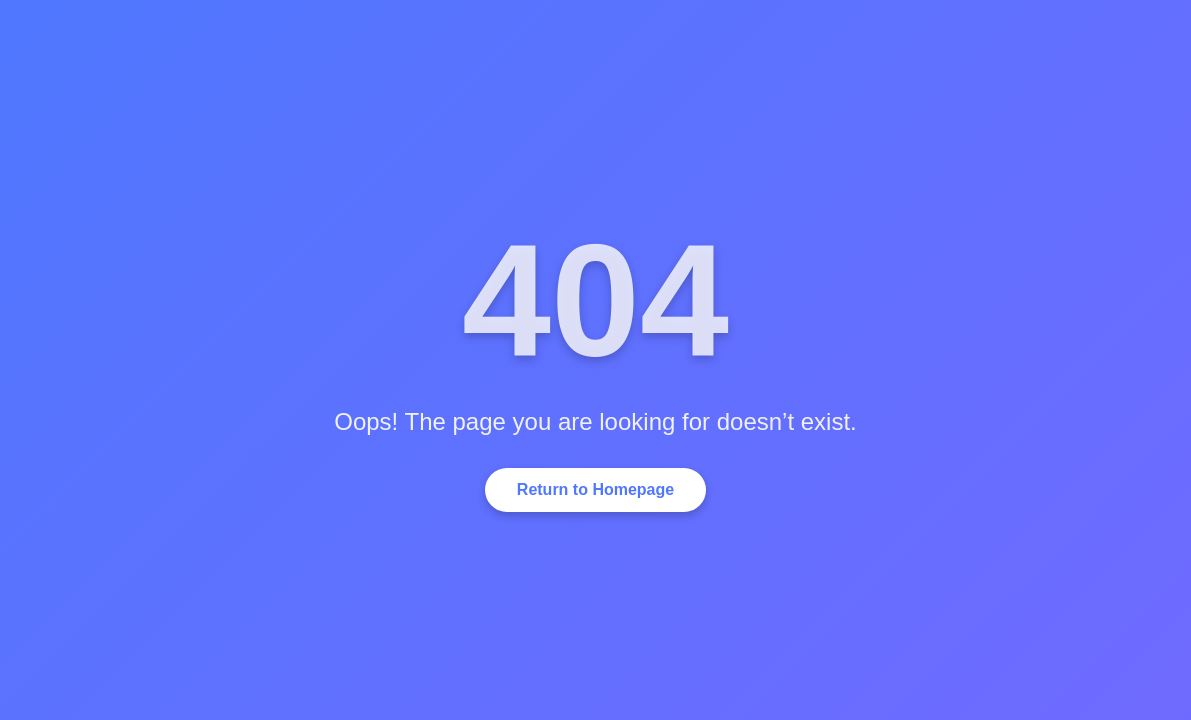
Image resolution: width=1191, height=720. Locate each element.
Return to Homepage (595, 489)
